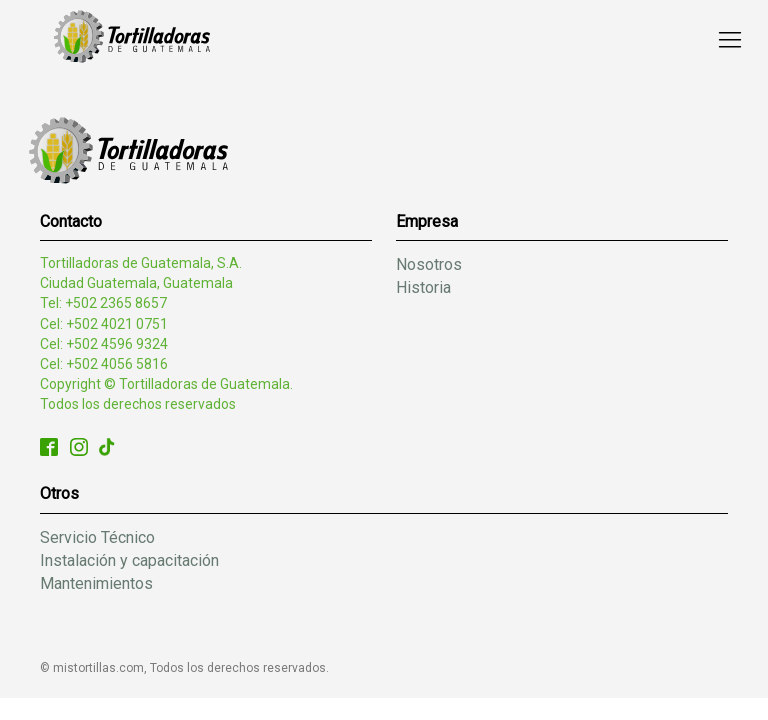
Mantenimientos (96, 583)
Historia (423, 287)
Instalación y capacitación (129, 560)
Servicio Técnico (97, 537)
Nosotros (429, 264)
